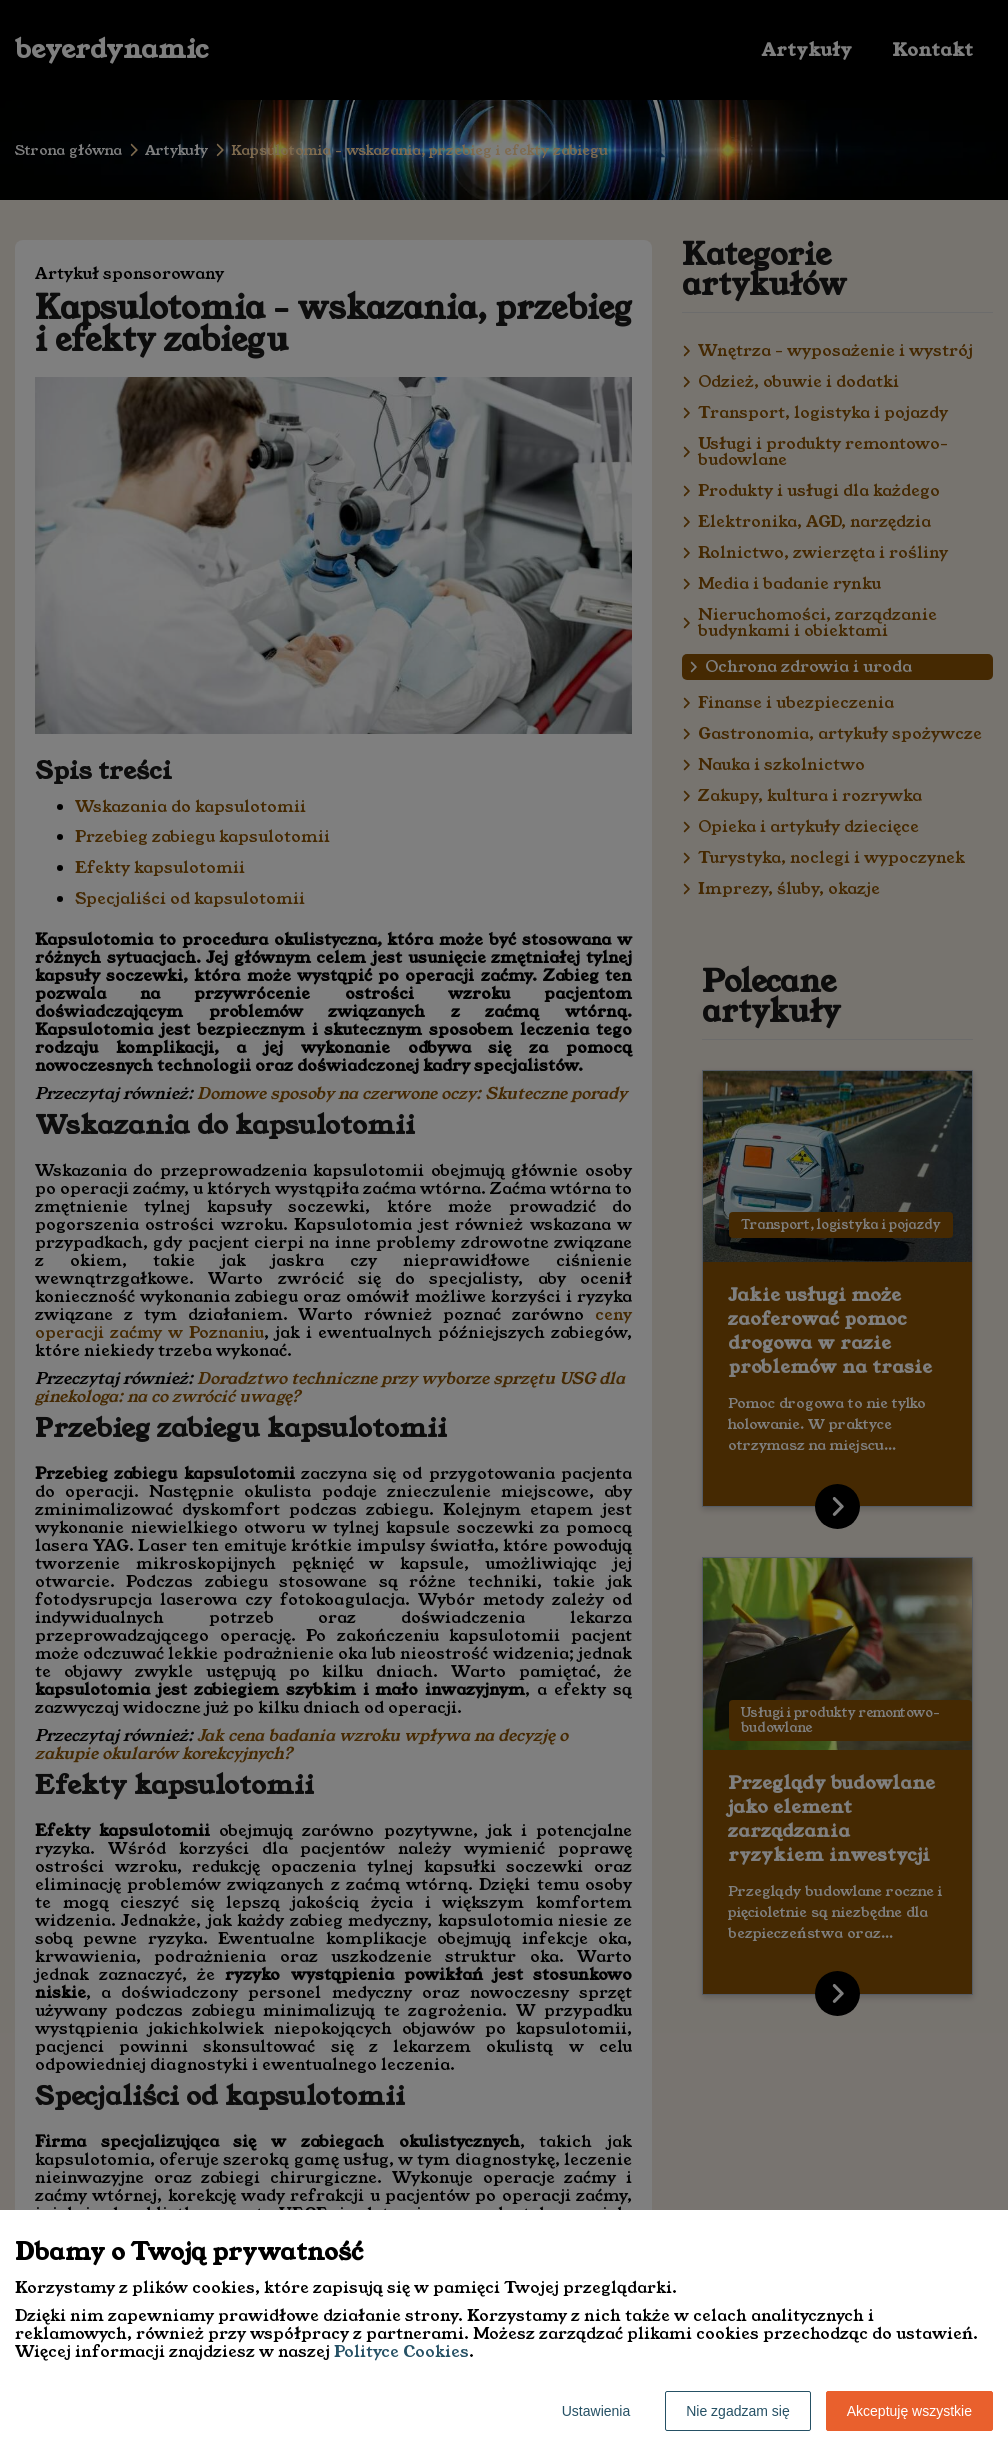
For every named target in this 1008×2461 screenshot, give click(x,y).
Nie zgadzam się (738, 2411)
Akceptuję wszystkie (909, 2411)
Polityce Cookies (401, 2351)
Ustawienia (596, 2411)
